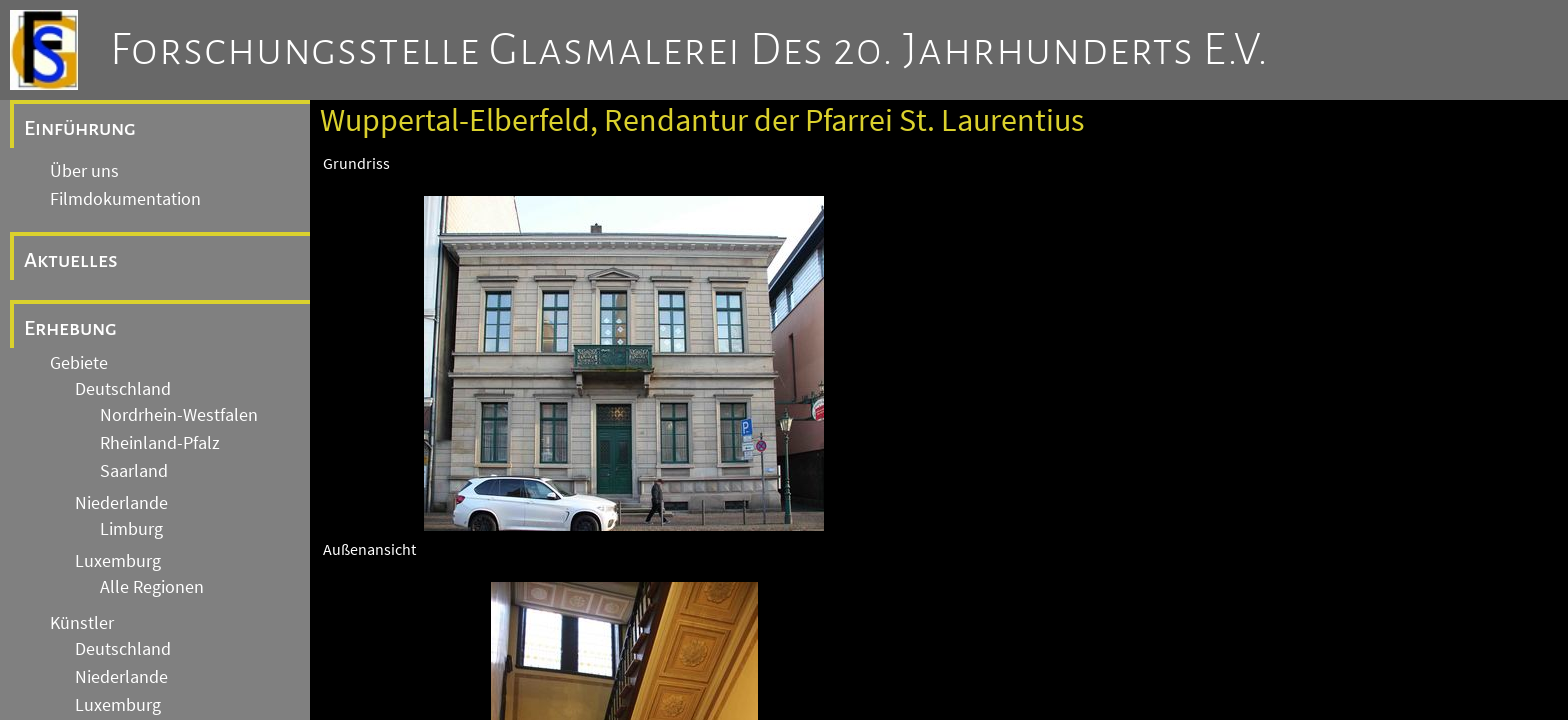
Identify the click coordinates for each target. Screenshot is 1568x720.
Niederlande (121, 503)
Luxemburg (118, 561)
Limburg (131, 529)
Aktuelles (71, 260)
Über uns (84, 171)
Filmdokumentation (125, 199)
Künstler (82, 623)
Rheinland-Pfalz (160, 443)
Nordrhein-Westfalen (179, 415)
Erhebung (70, 328)
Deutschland (123, 389)
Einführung (80, 128)
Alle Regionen (152, 587)
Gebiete (79, 363)
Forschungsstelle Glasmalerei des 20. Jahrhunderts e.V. (689, 50)
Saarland (134, 471)
